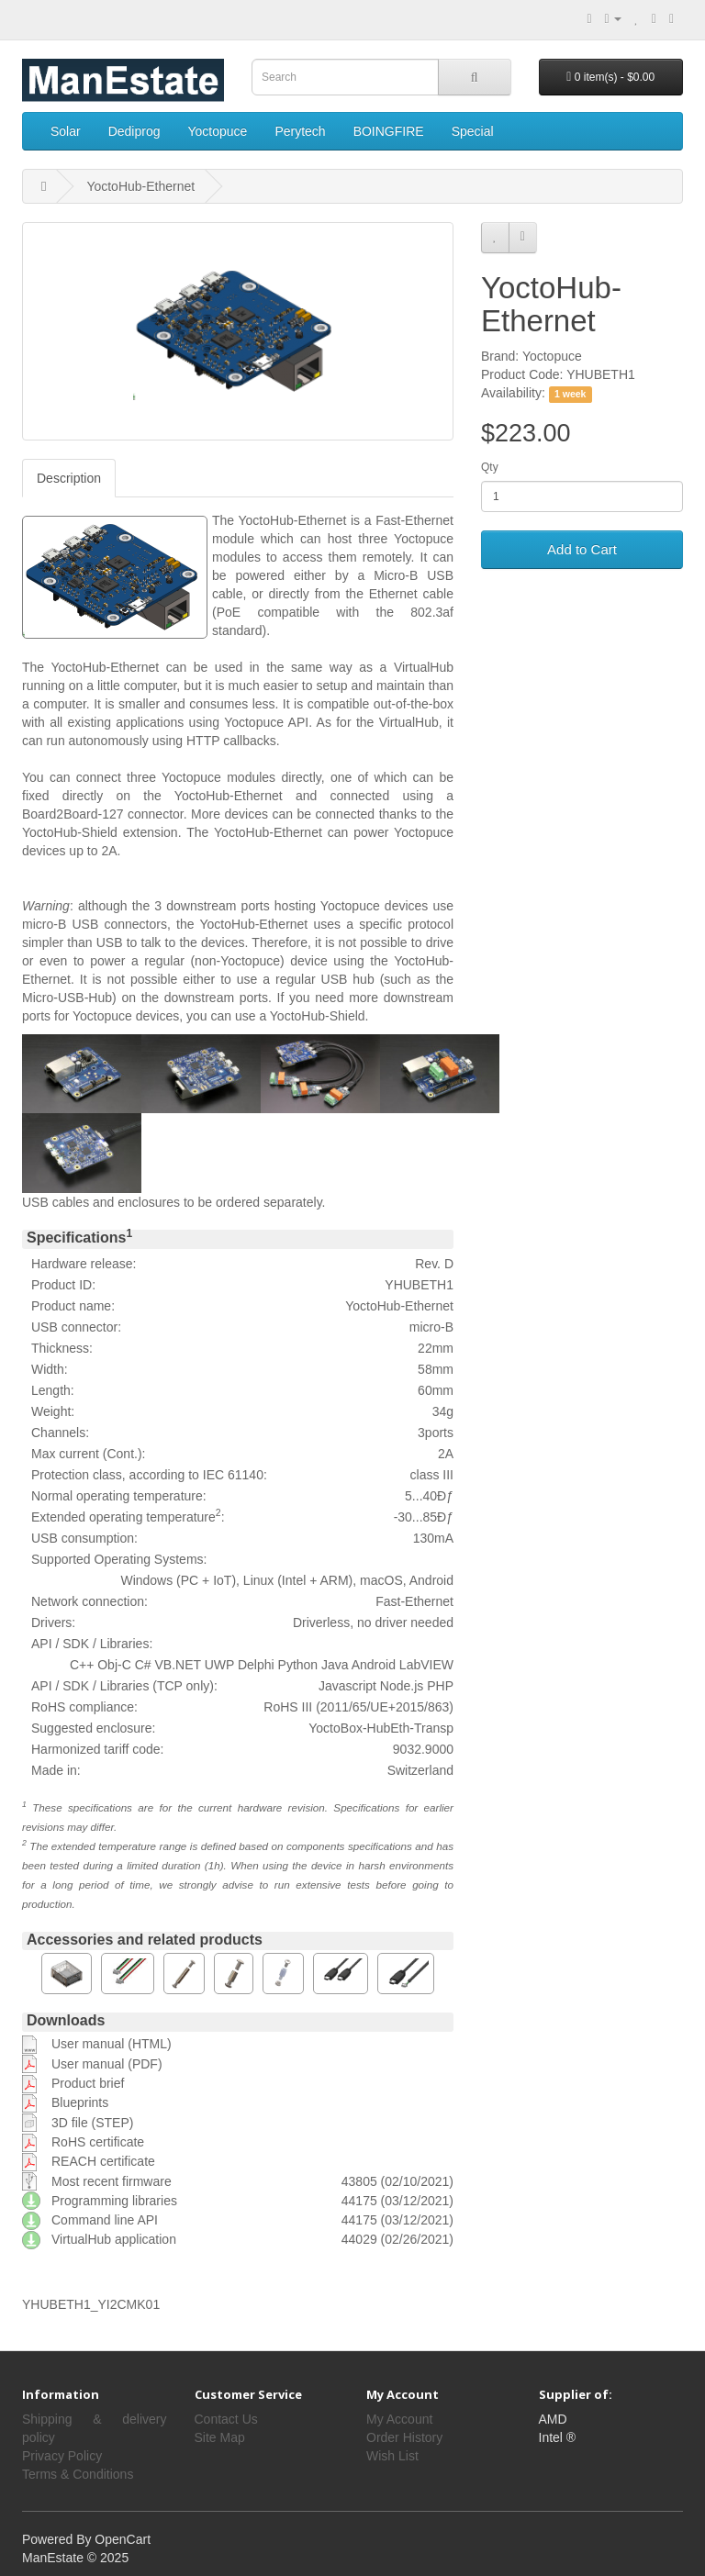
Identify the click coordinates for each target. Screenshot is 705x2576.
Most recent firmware (111, 2181)
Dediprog (134, 131)
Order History (404, 2437)
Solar (65, 131)
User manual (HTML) (111, 2043)
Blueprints (79, 2102)
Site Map (220, 2437)
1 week (570, 393)
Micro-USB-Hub (67, 997)
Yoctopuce (218, 131)
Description (69, 478)
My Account (399, 2419)
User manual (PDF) (106, 2064)
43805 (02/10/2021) (397, 2181)
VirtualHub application (113, 2239)
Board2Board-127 (73, 814)
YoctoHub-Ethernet (140, 186)
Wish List (392, 2455)
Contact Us (226, 2419)
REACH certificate (103, 2161)
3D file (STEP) (92, 2122)
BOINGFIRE (388, 131)
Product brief (87, 2083)
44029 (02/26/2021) (397, 2239)
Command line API (104, 2220)
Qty (489, 467)
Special (473, 131)
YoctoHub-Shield (70, 832)
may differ (90, 1827)
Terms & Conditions (77, 2474)
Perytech (299, 131)
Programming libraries (114, 2200)
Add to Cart (582, 549)
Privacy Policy (62, 2455)
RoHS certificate (97, 2142)
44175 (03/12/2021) (397, 2200)
